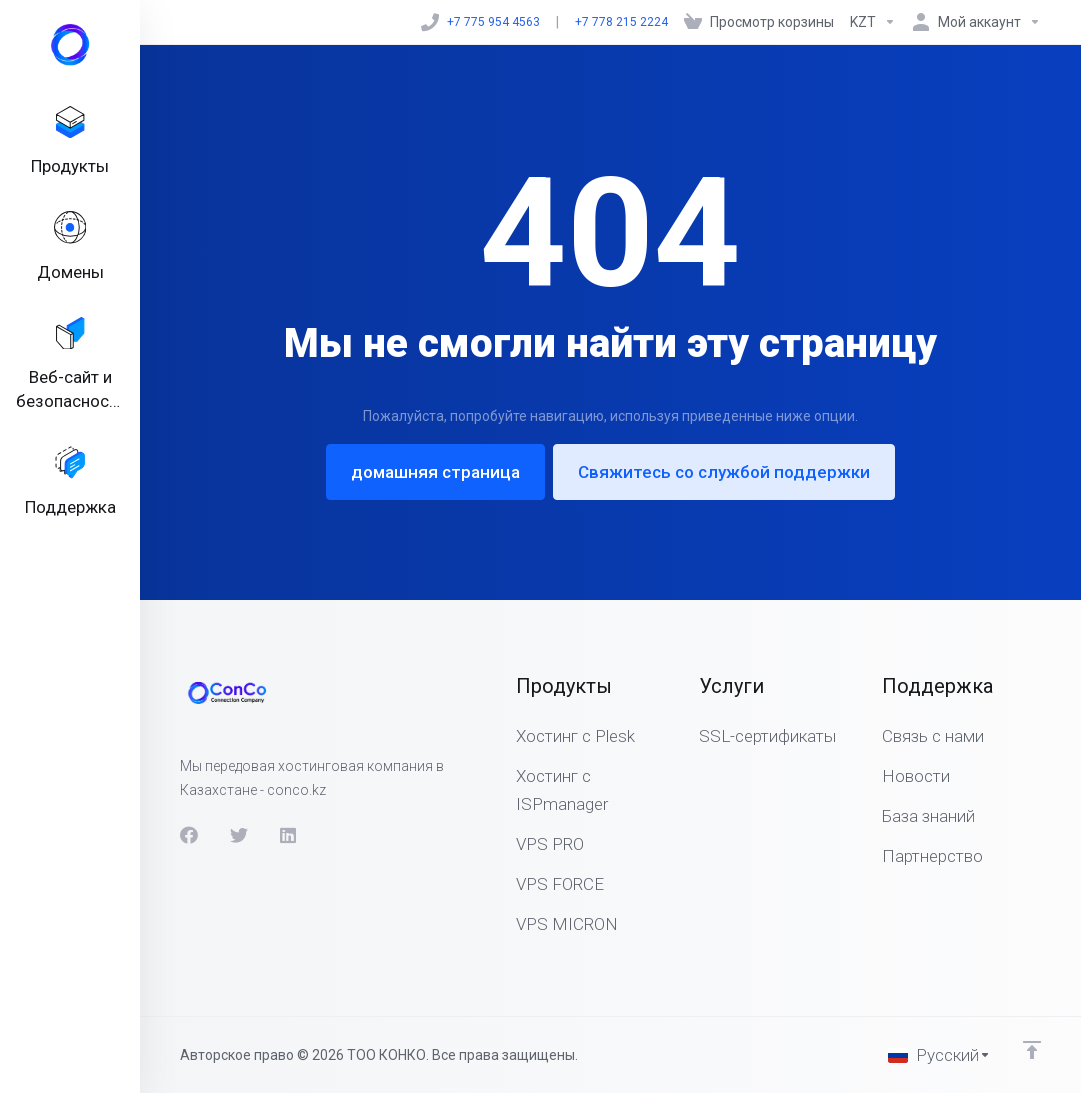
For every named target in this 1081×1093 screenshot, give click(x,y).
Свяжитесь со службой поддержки (724, 472)
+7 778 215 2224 (621, 22)
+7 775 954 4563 (480, 22)
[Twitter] (239, 835)
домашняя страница (435, 472)
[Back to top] (1032, 1050)
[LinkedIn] (289, 835)
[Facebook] (189, 835)
